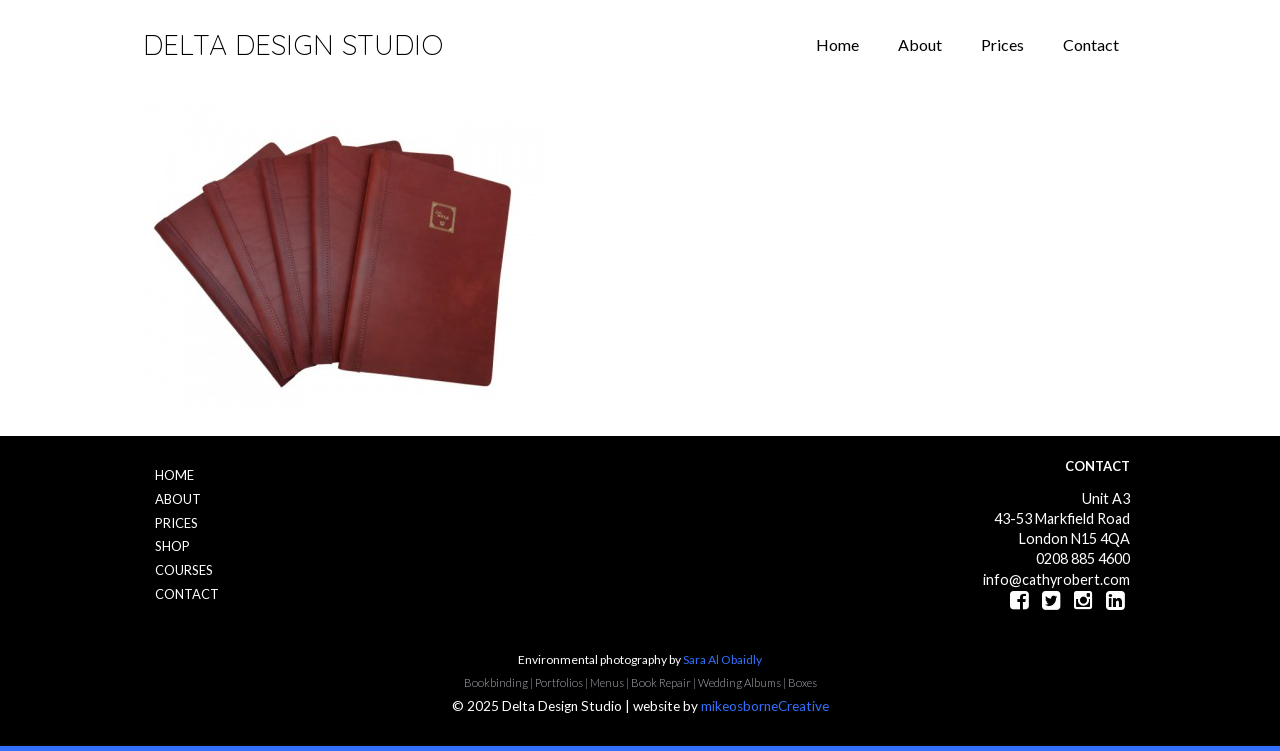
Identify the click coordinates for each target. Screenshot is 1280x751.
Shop (172, 546)
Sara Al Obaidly (722, 659)
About (920, 44)
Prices (1002, 44)
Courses (184, 570)
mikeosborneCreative (765, 706)
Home (837, 44)
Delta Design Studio (293, 44)
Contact (1091, 44)
